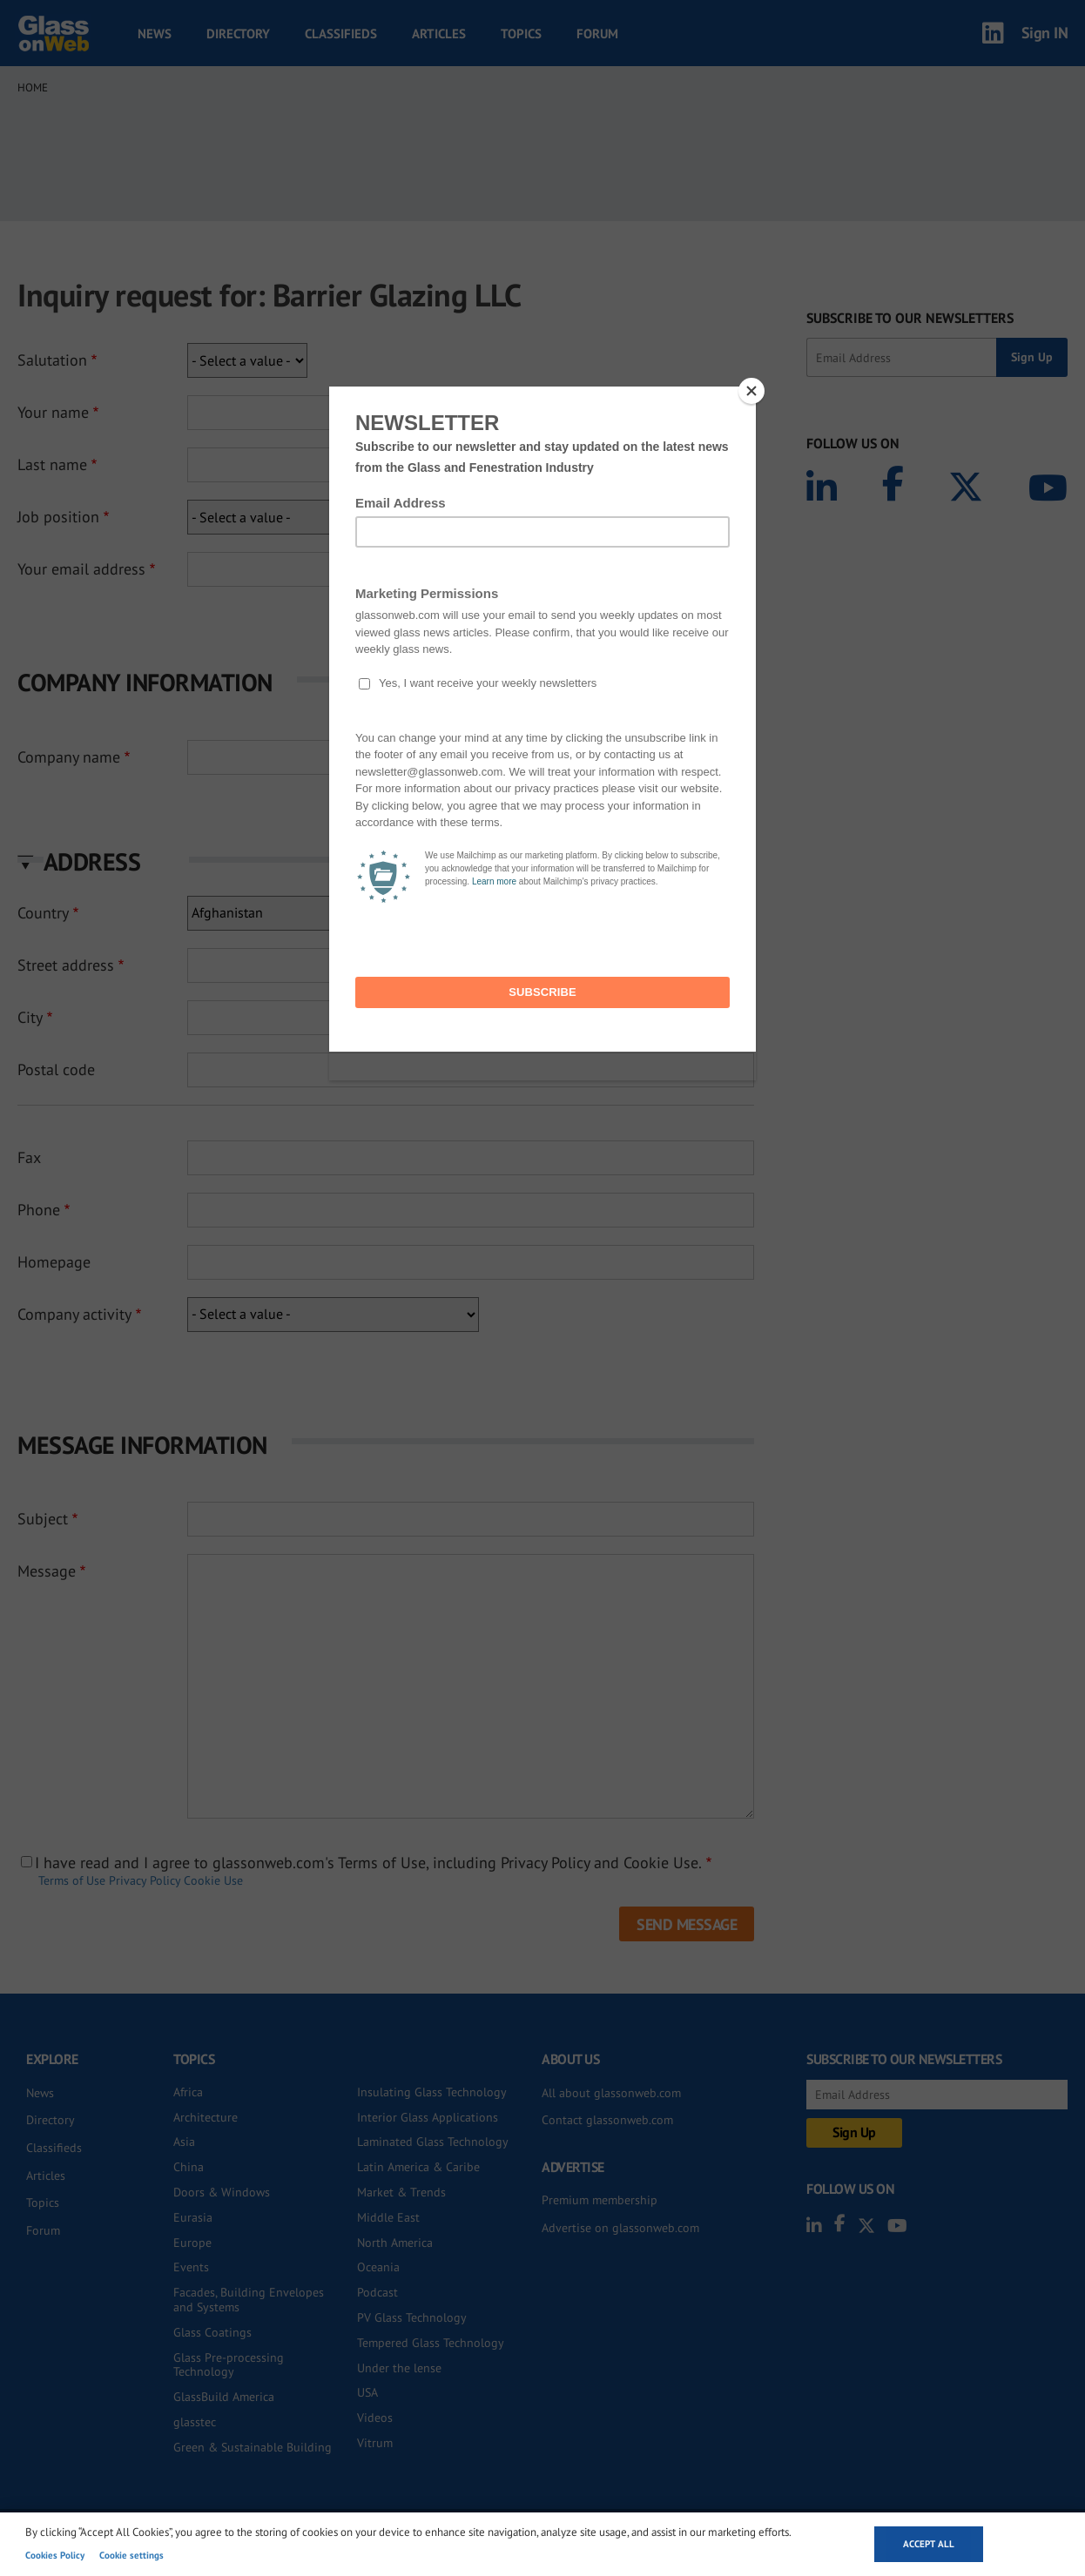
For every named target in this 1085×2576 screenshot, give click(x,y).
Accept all (928, 2544)
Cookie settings (131, 2555)
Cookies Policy (54, 2555)
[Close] (751, 391)
